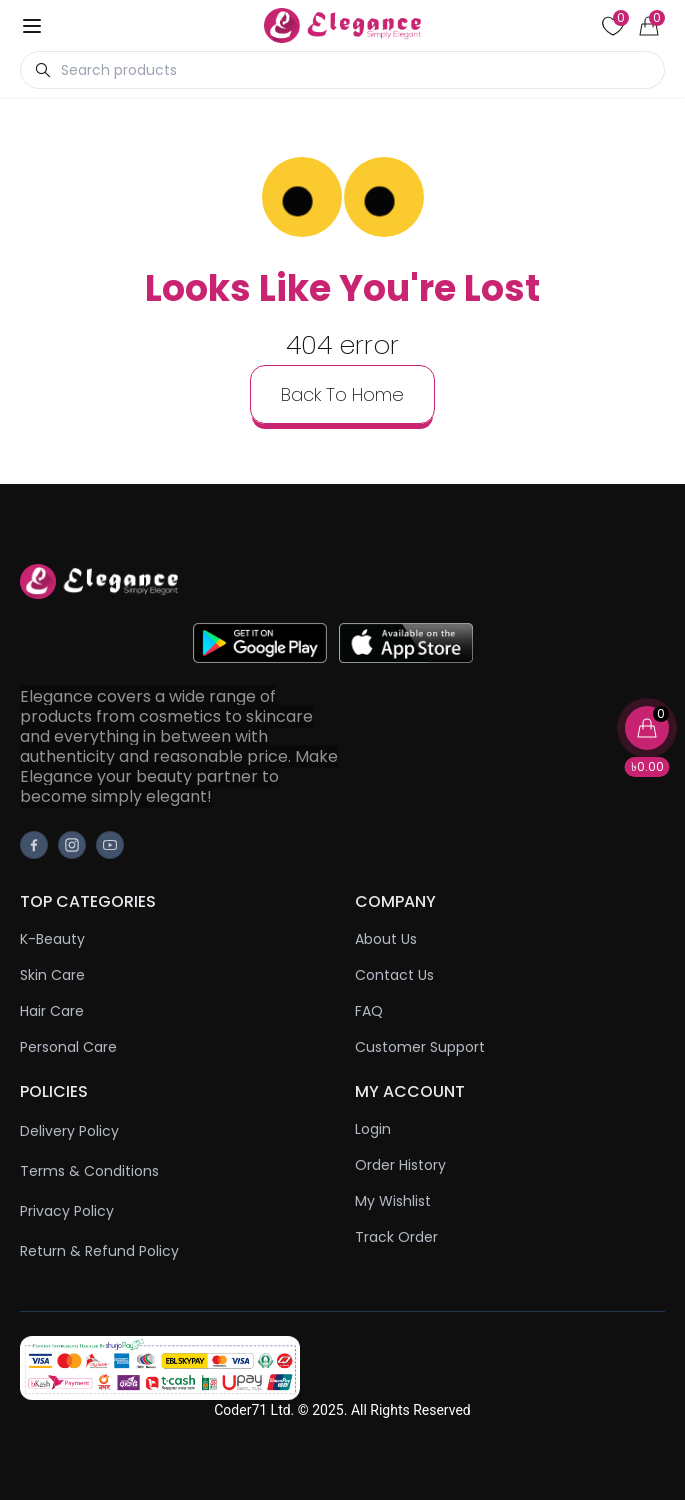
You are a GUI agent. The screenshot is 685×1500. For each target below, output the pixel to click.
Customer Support (420, 1047)
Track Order (396, 1237)
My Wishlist (393, 1201)
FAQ (369, 1011)
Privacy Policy (67, 1211)
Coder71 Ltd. (254, 1410)
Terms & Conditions (89, 1171)
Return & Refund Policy (99, 1251)
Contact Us (394, 975)
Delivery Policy (69, 1131)
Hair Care (52, 1011)
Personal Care (68, 1047)
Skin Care (52, 975)
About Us (386, 939)
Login (373, 1129)
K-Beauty (52, 939)
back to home (342, 394)
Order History (400, 1165)
